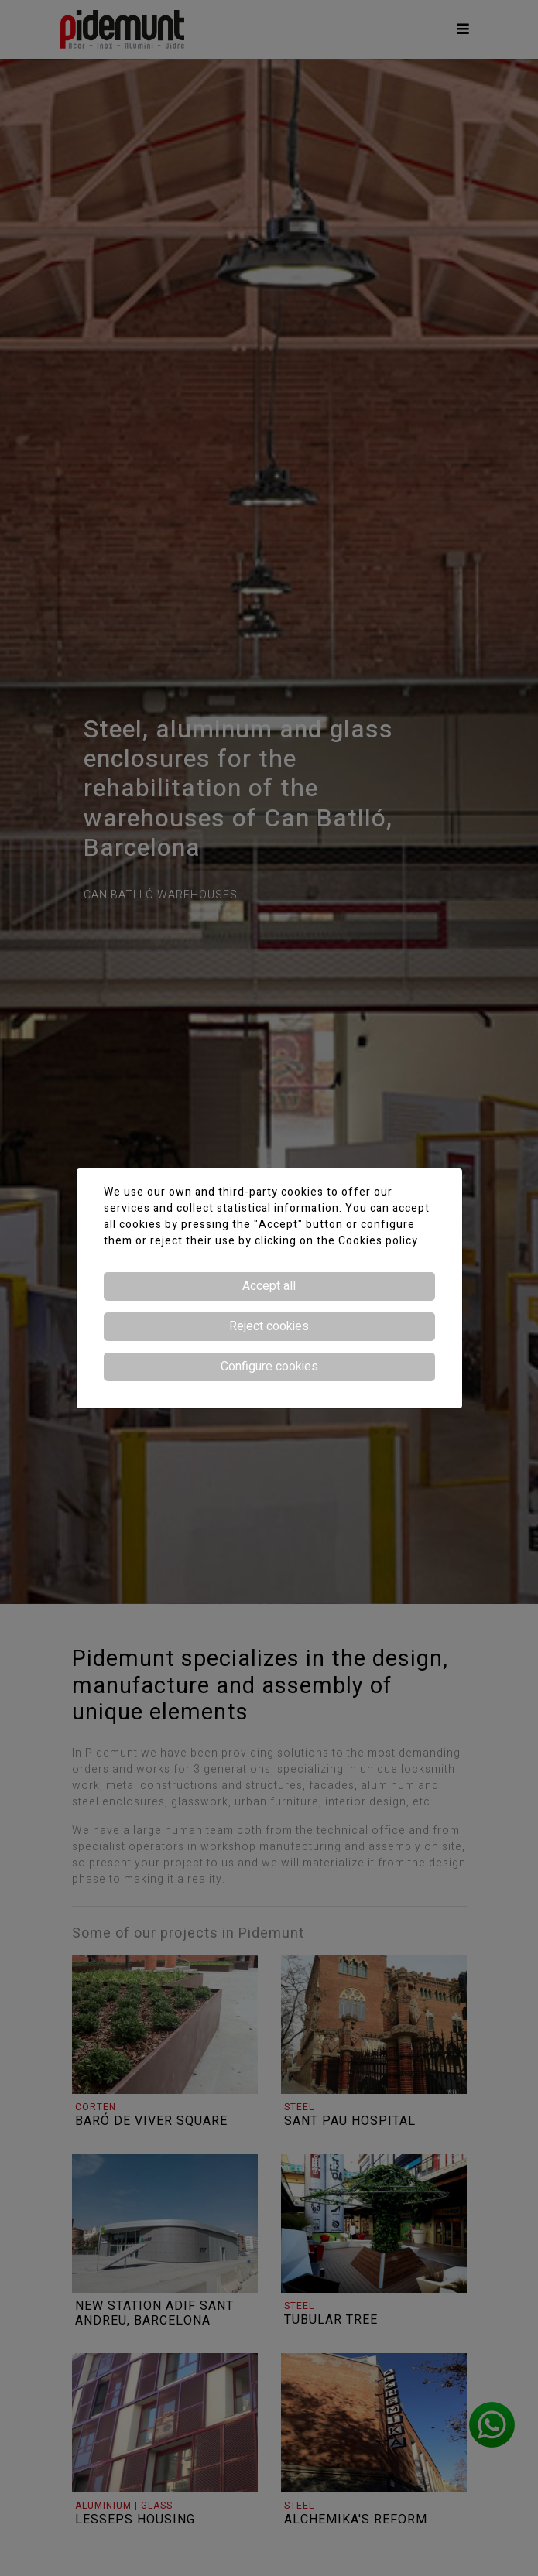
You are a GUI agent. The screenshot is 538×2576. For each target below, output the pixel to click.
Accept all (269, 1286)
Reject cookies (269, 1326)
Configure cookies (269, 1366)
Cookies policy (378, 1241)
